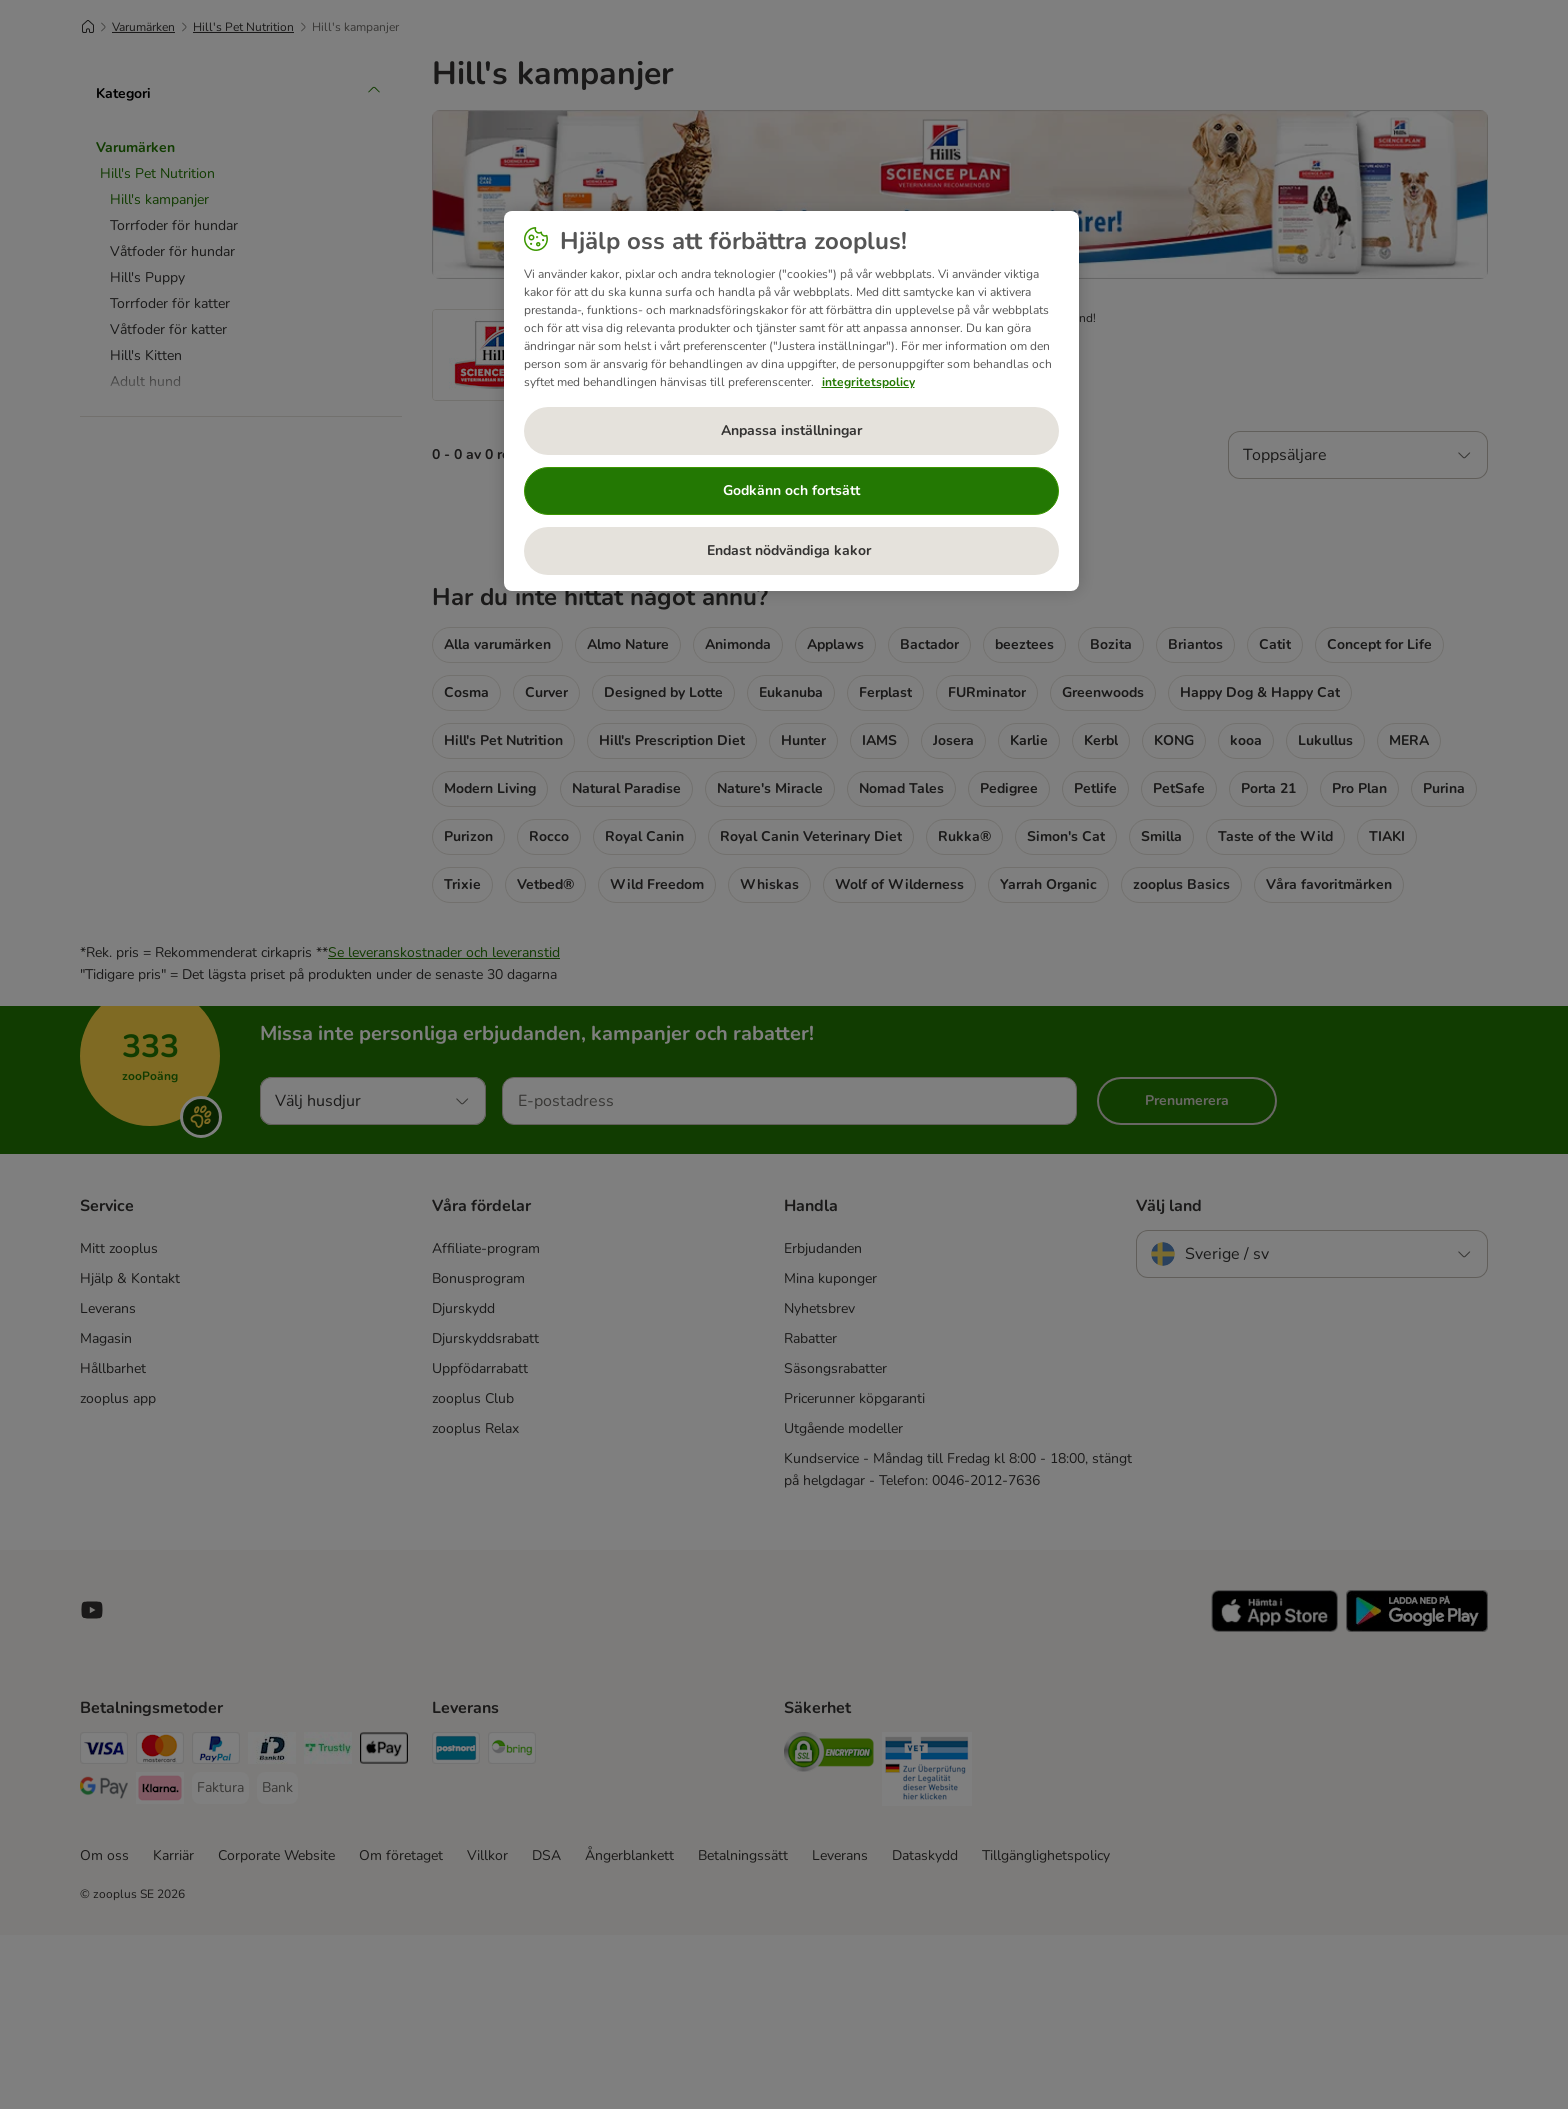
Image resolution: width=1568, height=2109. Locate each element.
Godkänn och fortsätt (791, 490)
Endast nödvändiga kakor (791, 550)
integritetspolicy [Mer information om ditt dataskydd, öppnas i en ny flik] (868, 382)
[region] (791, 401)
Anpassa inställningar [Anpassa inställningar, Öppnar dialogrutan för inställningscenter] (791, 430)
